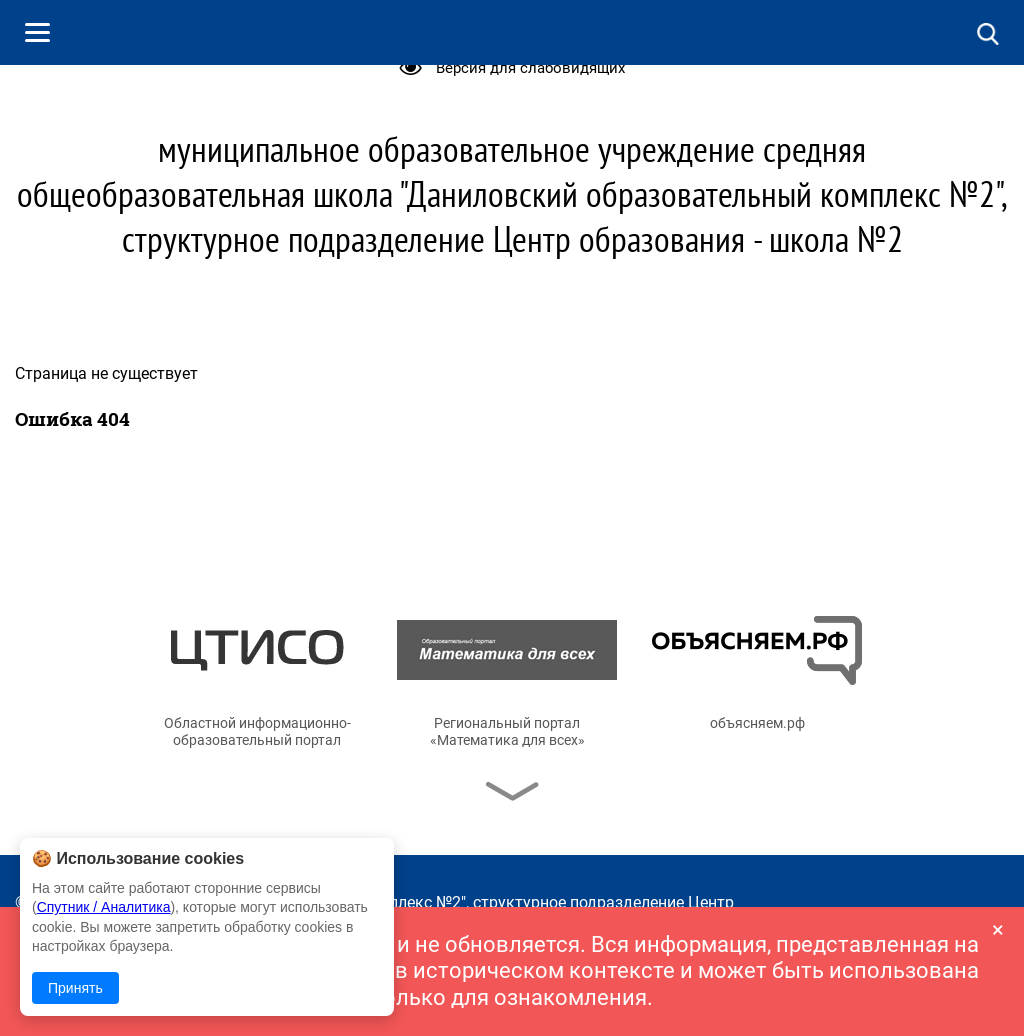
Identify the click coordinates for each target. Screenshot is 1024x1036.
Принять (75, 988)
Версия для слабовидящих (530, 68)
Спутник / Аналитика (104, 907)
